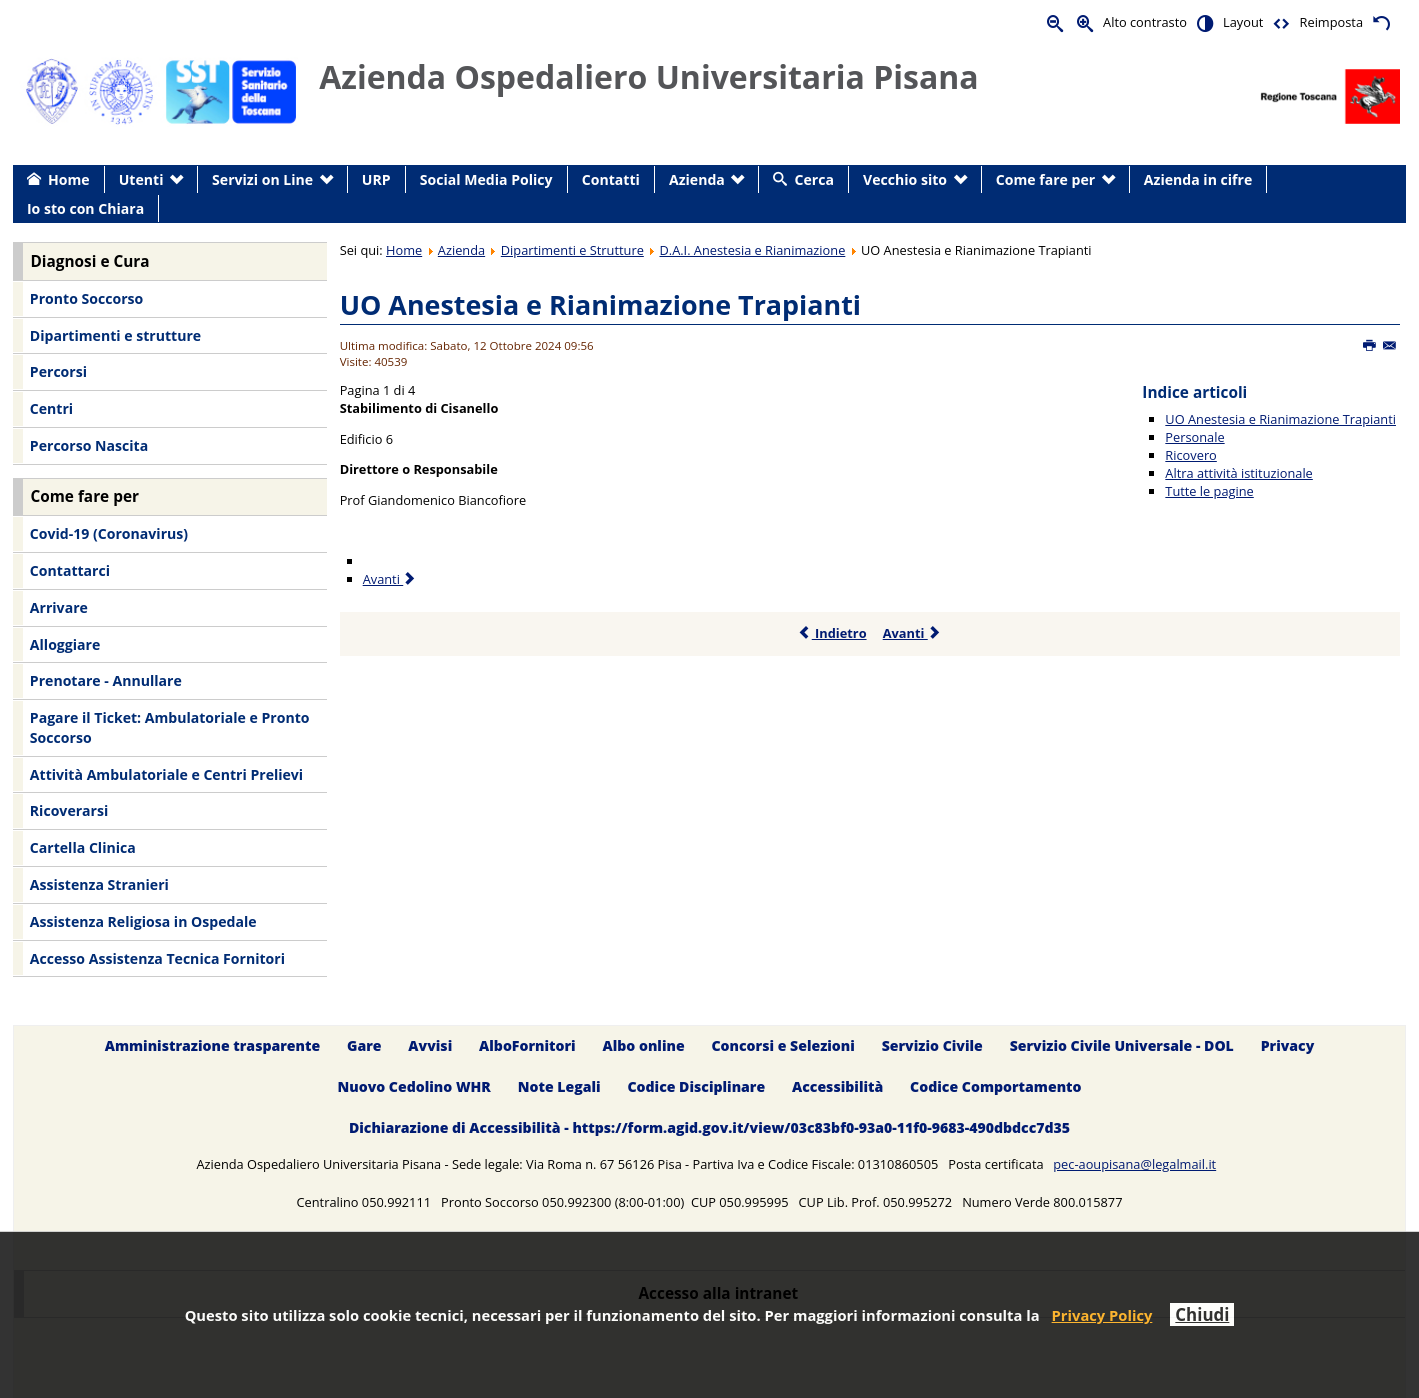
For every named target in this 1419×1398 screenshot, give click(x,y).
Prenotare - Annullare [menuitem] (106, 680)
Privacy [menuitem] (1288, 1045)
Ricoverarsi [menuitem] (69, 810)
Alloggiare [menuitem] (65, 644)
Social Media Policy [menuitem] (486, 179)
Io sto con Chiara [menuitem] (85, 208)
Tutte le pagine (1209, 491)
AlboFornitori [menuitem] (527, 1045)
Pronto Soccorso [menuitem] (86, 298)
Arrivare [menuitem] (59, 607)
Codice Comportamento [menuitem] (995, 1086)
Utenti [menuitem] (141, 179)
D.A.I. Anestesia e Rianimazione (752, 250)
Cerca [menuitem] (814, 179)
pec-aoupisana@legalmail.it (1134, 1164)
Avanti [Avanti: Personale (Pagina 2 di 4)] (390, 579)
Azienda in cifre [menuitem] (1198, 179)
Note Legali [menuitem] (559, 1086)
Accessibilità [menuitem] (837, 1086)
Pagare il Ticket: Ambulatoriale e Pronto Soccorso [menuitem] (170, 727)
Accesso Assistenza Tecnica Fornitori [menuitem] (157, 958)
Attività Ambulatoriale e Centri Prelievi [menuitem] (166, 774)
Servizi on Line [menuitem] (262, 179)
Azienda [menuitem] (697, 179)
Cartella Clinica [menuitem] (83, 847)
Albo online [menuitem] (644, 1045)
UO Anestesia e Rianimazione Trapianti (600, 304)
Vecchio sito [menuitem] (905, 179)
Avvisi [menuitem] (430, 1045)
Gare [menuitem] (364, 1045)
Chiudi (1202, 1314)
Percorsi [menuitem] (58, 371)
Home (404, 250)
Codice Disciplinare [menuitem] (696, 1086)
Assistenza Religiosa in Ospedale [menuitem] (143, 921)
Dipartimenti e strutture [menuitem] (115, 335)
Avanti (912, 633)
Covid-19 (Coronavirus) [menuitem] (109, 533)
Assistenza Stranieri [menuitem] (99, 884)
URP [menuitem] (376, 179)
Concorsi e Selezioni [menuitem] (782, 1045)
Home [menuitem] (69, 179)
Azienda (461, 250)
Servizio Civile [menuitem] (932, 1045)
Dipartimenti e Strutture (572, 250)
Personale (1194, 437)
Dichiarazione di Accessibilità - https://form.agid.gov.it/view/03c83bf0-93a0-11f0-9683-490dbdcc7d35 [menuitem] (709, 1127)
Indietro (832, 633)
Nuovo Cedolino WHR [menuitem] (413, 1086)
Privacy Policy (1102, 1315)
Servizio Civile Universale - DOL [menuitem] (1122, 1045)
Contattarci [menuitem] (70, 570)
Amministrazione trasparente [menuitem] (212, 1045)
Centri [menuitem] (51, 408)
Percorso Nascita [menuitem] (89, 445)
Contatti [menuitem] (611, 179)
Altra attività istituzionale (1238, 473)
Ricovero (1190, 455)
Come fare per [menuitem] (1045, 179)
